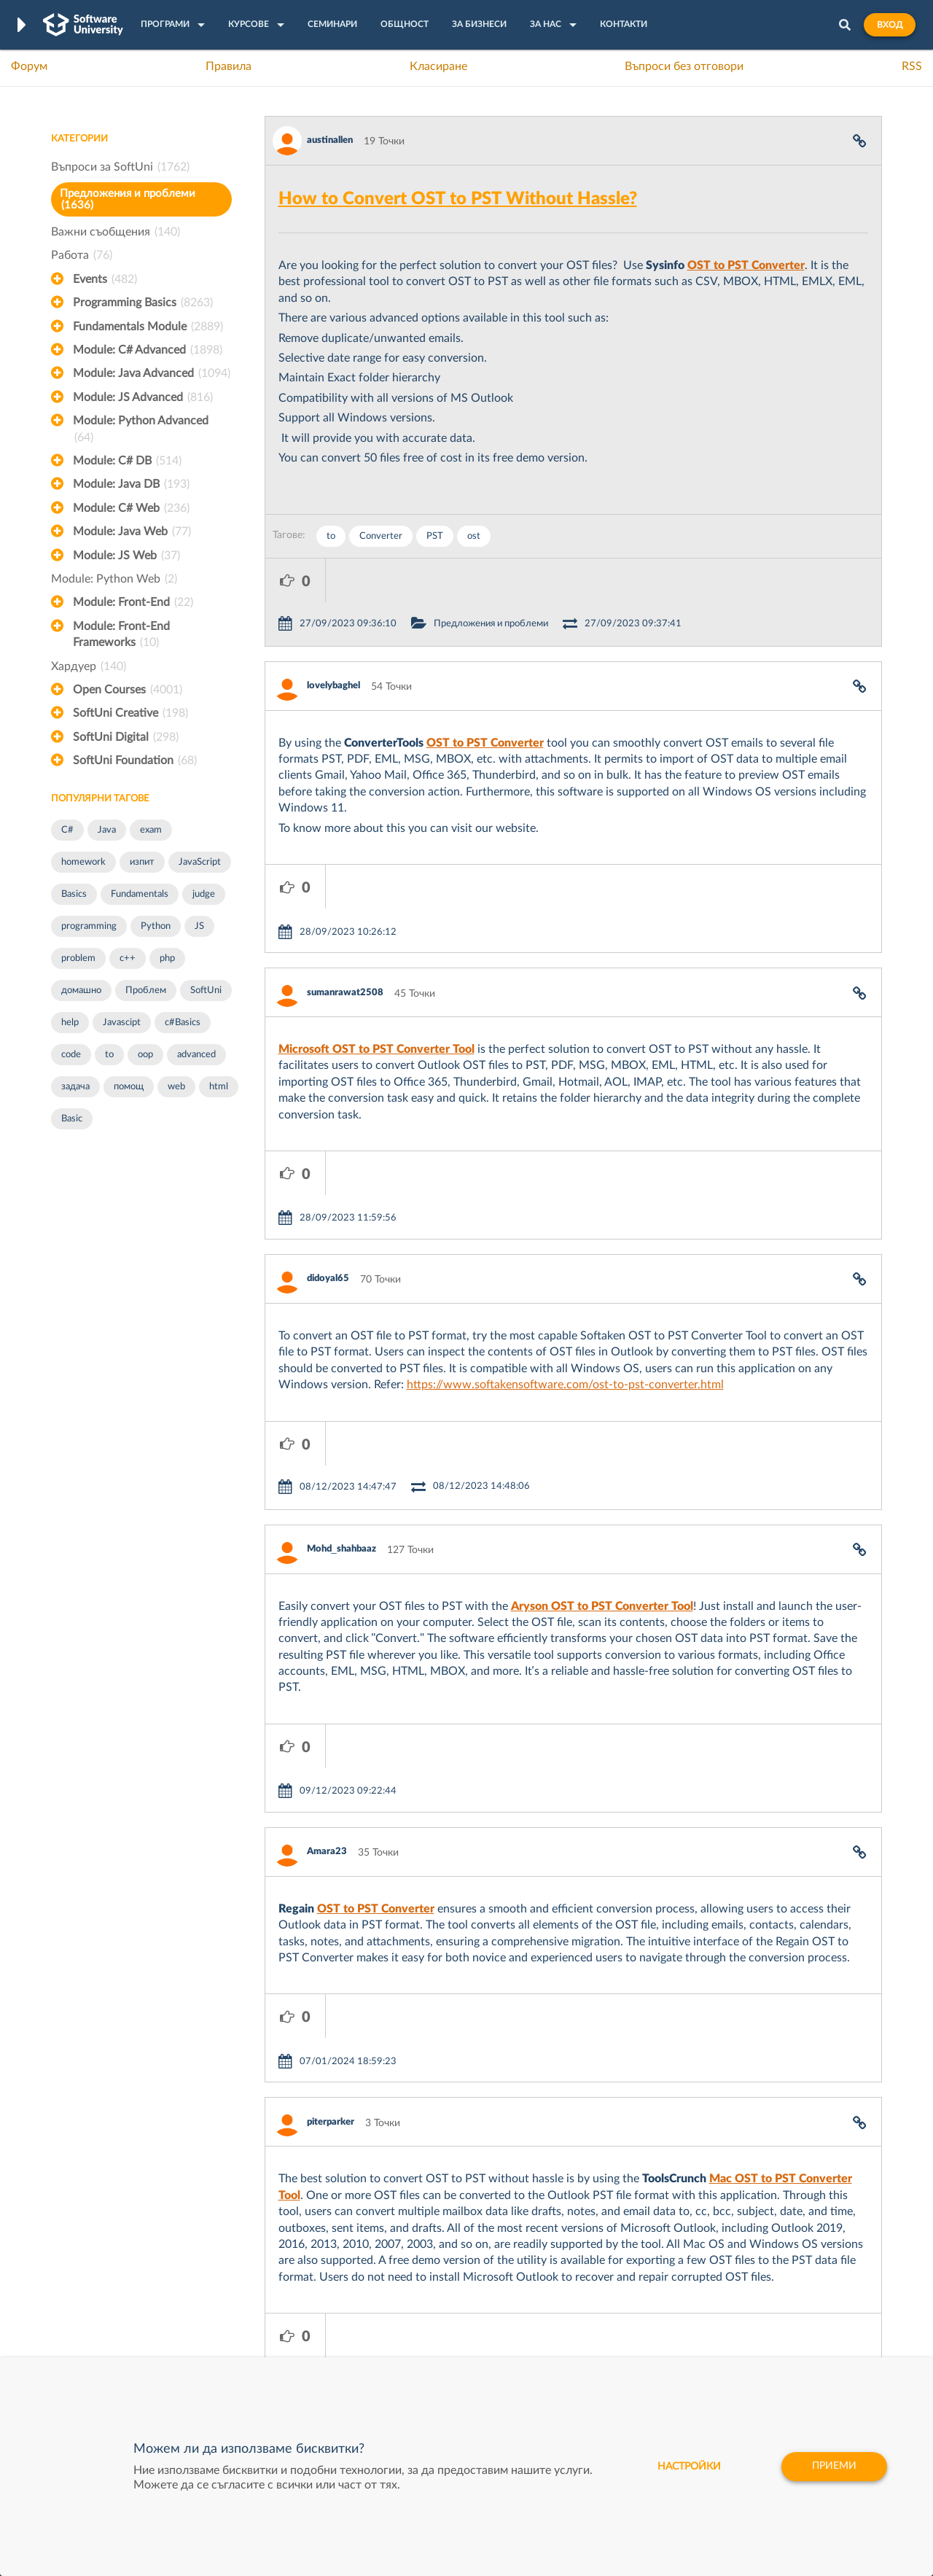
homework (83, 862)
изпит (142, 862)
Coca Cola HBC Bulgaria (603, 2320)
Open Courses (127, 690)
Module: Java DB (131, 484)
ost (473, 536)
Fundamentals (139, 894)
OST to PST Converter (746, 265)
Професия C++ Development (266, 2264)
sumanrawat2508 (345, 905)
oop (145, 1054)
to (109, 1054)
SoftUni (206, 990)
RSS (912, 66)
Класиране (438, 66)
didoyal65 (328, 1147)
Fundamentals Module (148, 327)
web (176, 1087)
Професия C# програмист (112, 2320)
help (70, 1022)
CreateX (567, 2343)
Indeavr (565, 2275)
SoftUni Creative (130, 713)
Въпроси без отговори (684, 66)
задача (75, 1087)
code (71, 1054)
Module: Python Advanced (140, 430)
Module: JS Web (126, 556)
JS (199, 926)
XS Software (577, 2230)
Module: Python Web (114, 579)
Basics (74, 894)
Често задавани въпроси (109, 2230)
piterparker (330, 1859)
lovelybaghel (333, 642)
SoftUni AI (398, 2275)
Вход (889, 24)
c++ (128, 958)
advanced (196, 1054)
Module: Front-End (133, 602)
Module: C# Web (131, 508)
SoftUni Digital (126, 737)
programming (89, 926)
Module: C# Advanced (147, 350)
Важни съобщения (115, 232)
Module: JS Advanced (143, 397)
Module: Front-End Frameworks (121, 635)
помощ (129, 1087)
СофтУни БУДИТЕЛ (421, 2297)
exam (151, 830)
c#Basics (182, 1022)
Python (156, 926)
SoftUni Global (407, 2343)
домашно (81, 990)
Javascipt (122, 1022)
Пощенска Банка (588, 2297)
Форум (29, 66)
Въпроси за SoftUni (120, 167)
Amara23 (327, 1633)
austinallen (330, 140)
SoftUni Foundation (135, 760)
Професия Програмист (105, 2297)
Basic (71, 1119)
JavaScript (200, 862)
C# (67, 830)
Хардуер (88, 666)
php (167, 958)
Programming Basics (143, 303)
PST (434, 536)
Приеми (834, 2467)
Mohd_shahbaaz (341, 1374)
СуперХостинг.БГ (589, 2252)
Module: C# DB (127, 461)
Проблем (145, 990)
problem (78, 958)
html (218, 1087)
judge (203, 894)
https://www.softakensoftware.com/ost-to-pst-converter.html (565, 1253)
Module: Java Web (132, 532)
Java (107, 830)
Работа (81, 255)
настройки (688, 2467)
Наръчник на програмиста (113, 2275)
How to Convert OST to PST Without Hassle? (457, 199)
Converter (380, 536)
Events (105, 279)
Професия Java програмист (115, 2343)
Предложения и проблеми (127, 199)
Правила (228, 66)
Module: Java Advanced (151, 373)
